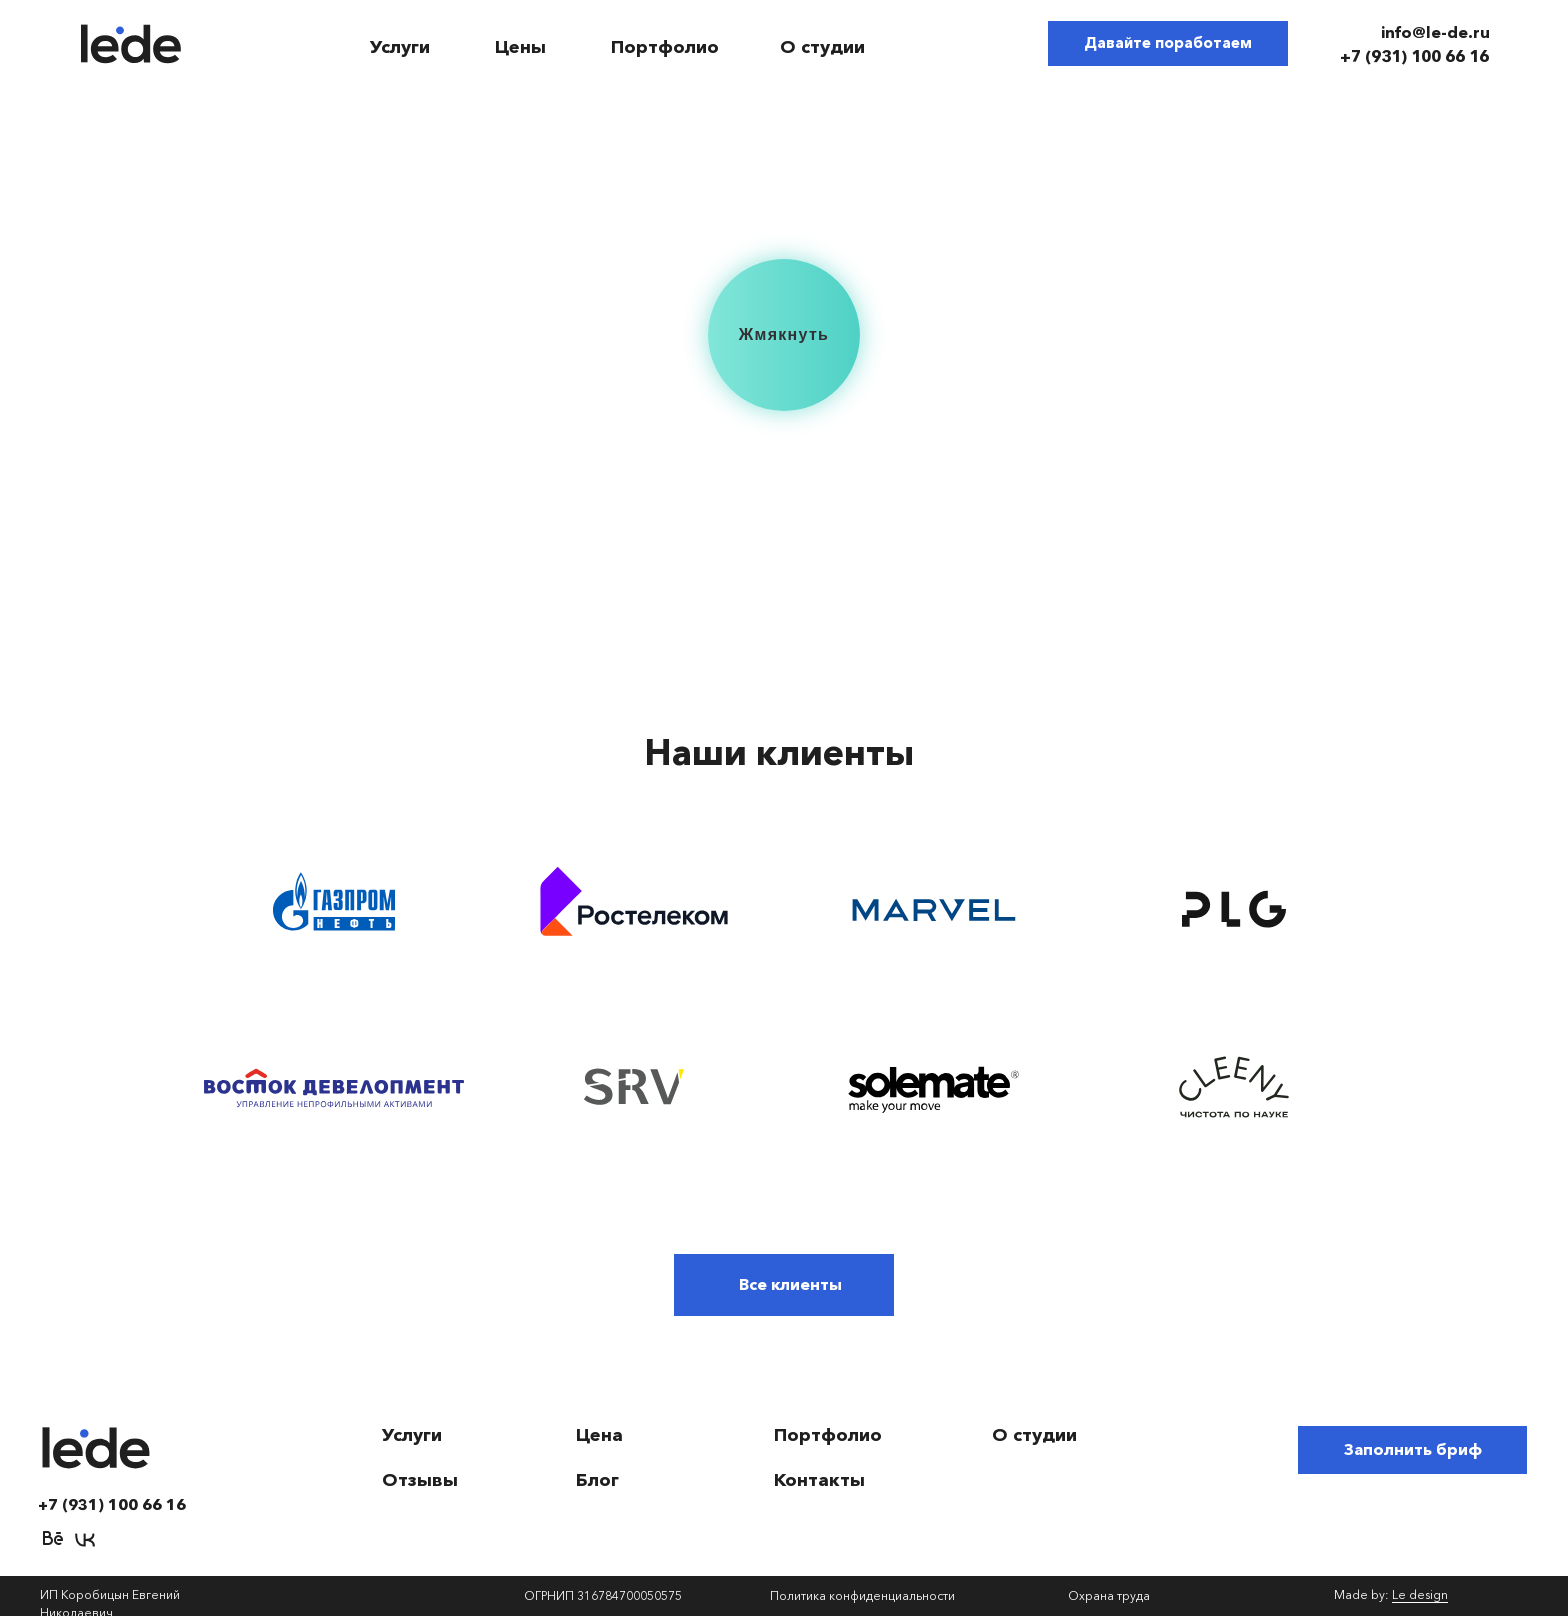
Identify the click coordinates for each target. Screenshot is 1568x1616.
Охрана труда (1109, 1595)
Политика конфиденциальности (862, 1595)
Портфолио (665, 47)
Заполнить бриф (1413, 1449)
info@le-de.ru (1435, 32)
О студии (822, 47)
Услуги (400, 47)
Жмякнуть (784, 334)
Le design (1420, 1594)
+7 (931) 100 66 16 (1414, 56)
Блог (597, 1480)
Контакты (819, 1480)
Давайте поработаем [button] (1168, 42)
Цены (520, 47)
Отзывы (420, 1480)
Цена (599, 1435)
